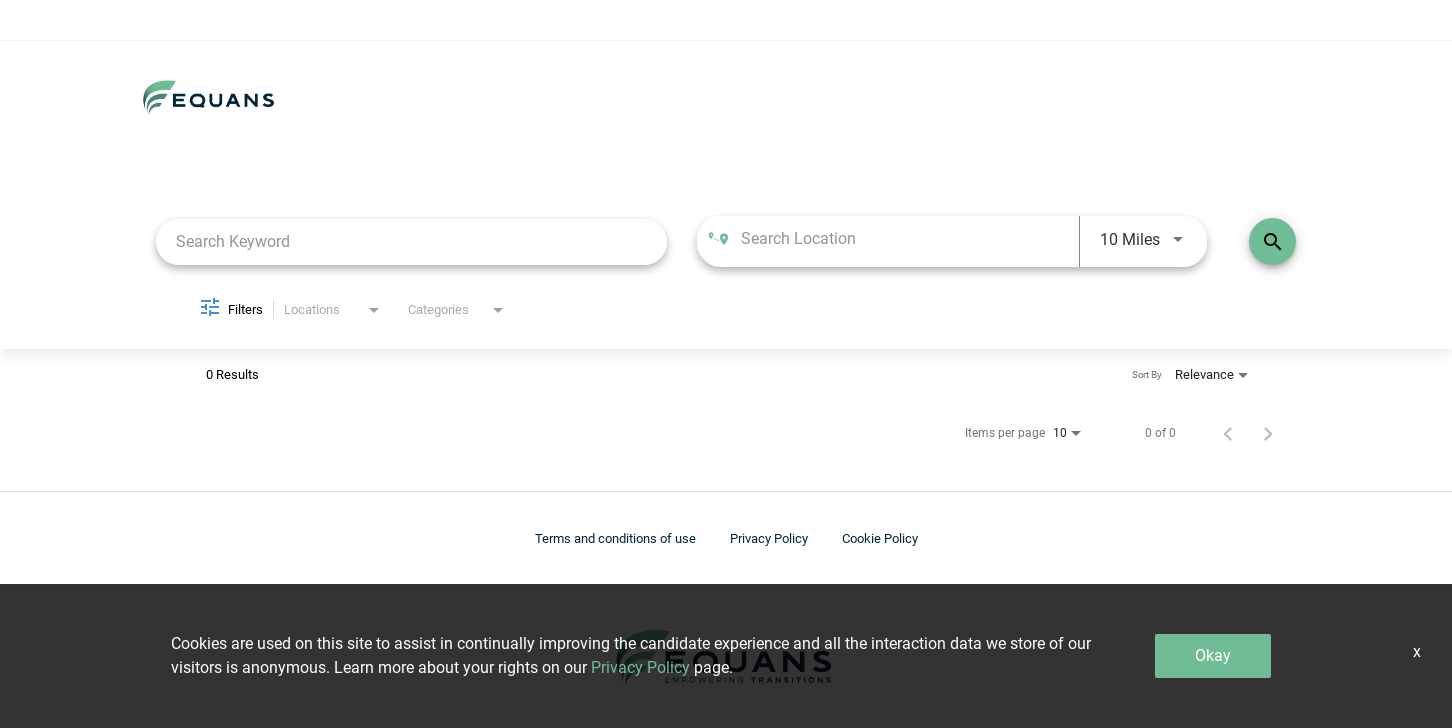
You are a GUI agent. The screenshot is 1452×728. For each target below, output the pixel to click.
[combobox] (411, 241)
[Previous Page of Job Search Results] (1228, 433)
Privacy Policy (769, 538)
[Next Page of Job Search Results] (1268, 433)
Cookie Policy (880, 538)
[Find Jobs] (1272, 241)
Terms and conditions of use (615, 538)
